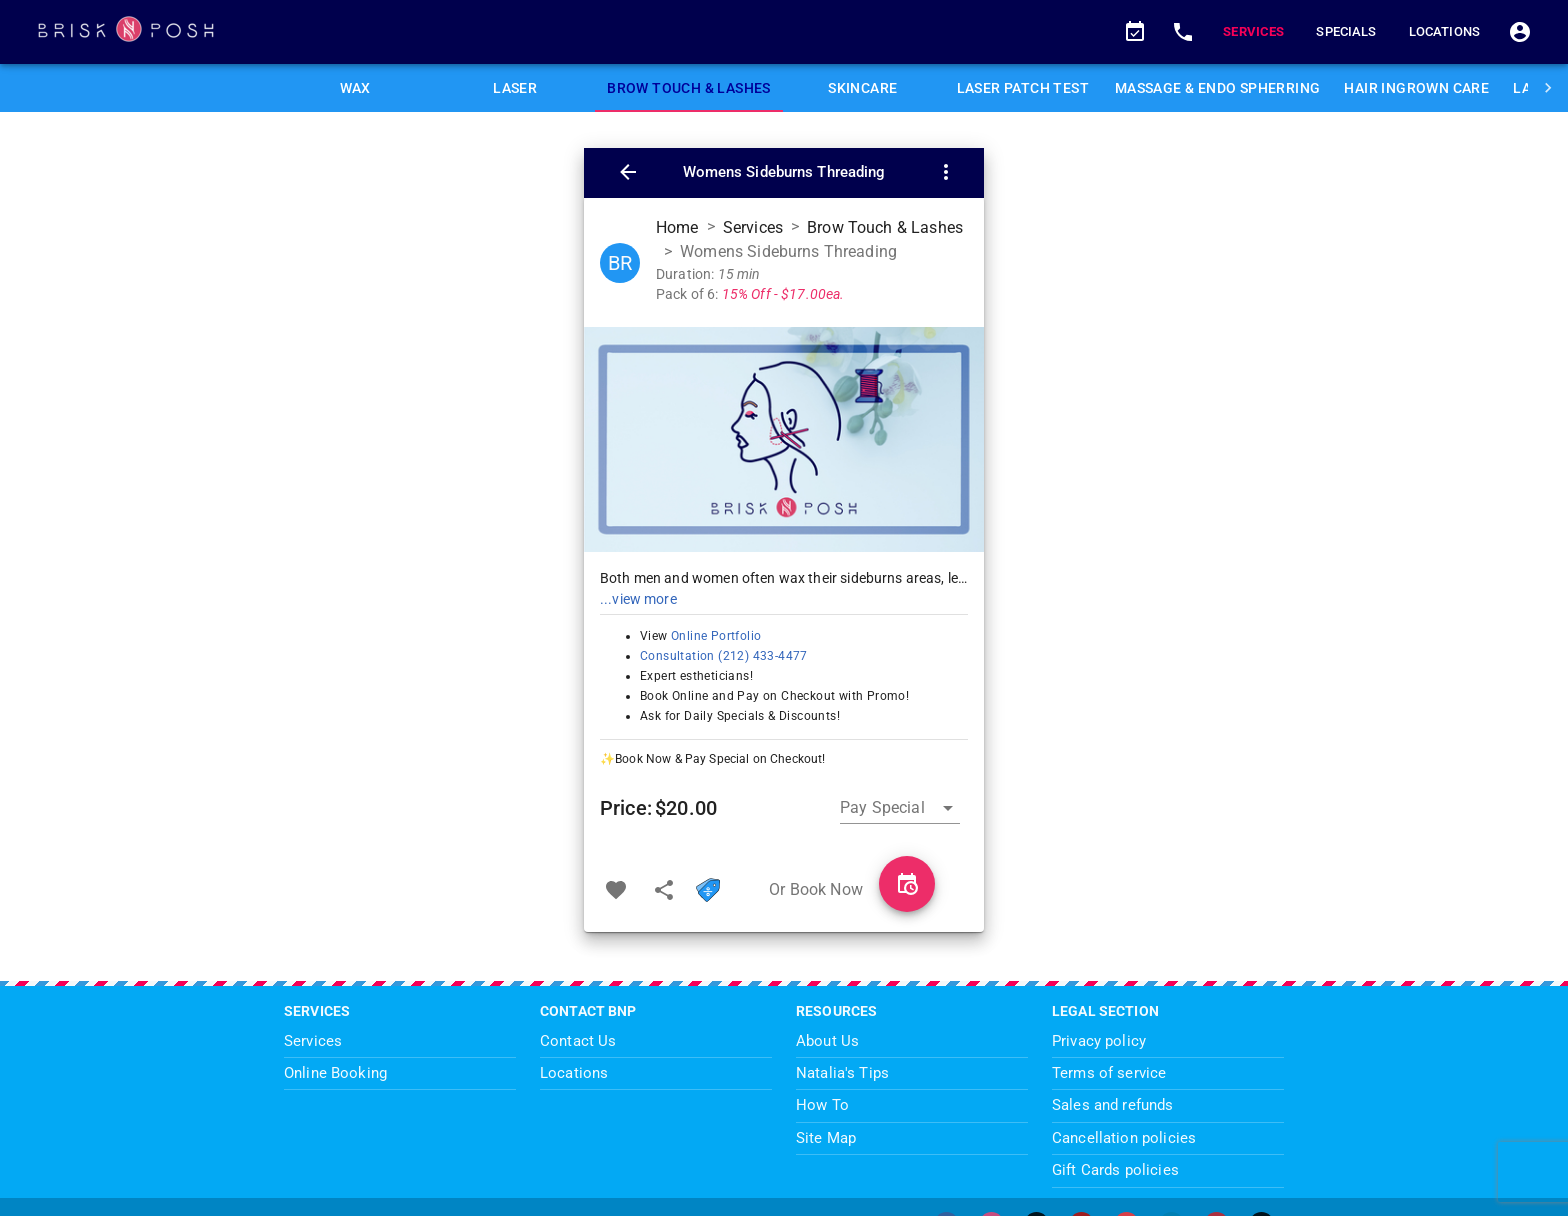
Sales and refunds (1113, 1105)
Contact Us (578, 1041)
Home (677, 227)
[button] (1135, 32)
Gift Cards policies (1115, 1170)
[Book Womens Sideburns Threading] (907, 884)
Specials (1346, 31)
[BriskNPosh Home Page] (567, 32)
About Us (827, 1041)
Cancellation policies (1124, 1138)
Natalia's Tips (842, 1073)
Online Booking (335, 1073)
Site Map (826, 1138)
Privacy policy (1099, 1041)
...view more (638, 599)
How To (822, 1105)
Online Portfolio (715, 636)
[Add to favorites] (616, 890)
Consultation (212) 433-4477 (724, 656)
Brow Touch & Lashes (885, 227)
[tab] (355, 88)
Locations (1444, 31)
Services (1253, 31)
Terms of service (1109, 1073)
